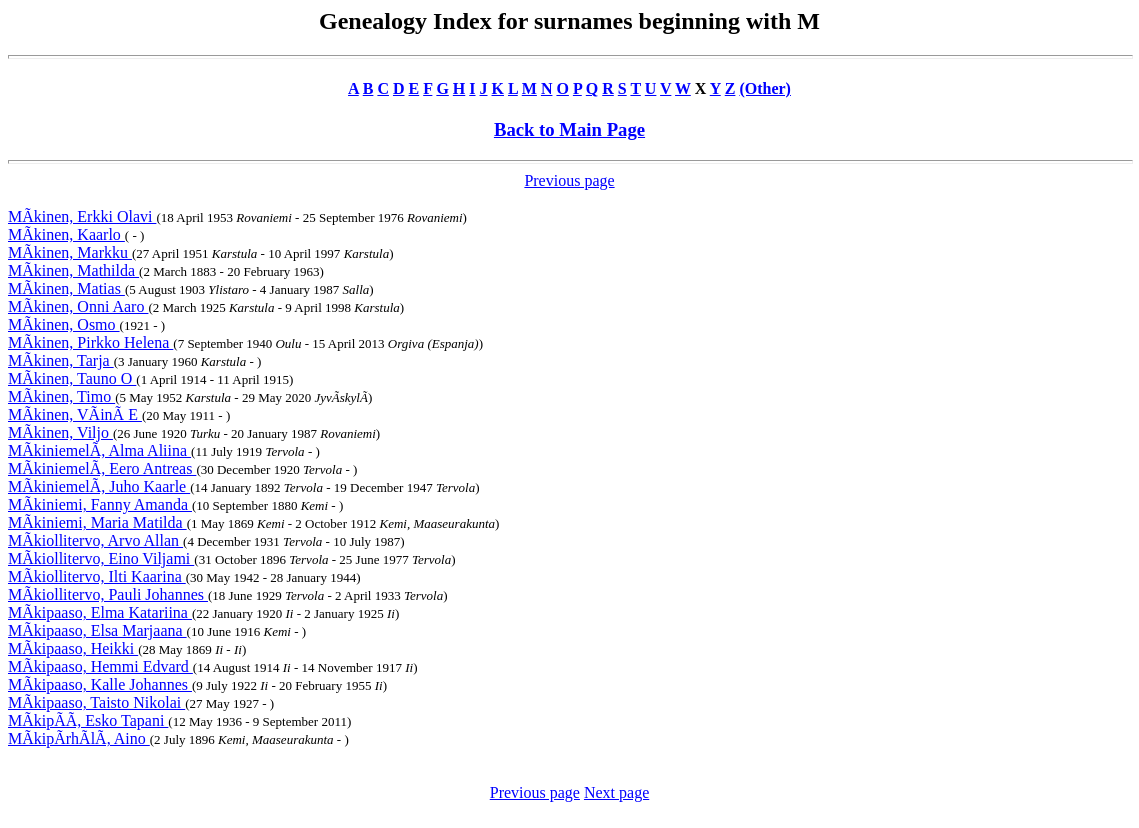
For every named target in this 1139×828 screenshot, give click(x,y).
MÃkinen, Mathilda (73, 270)
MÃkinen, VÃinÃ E (75, 414)
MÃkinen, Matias (66, 288)
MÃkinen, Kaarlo (66, 234)
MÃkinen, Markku (70, 252)
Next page (616, 792)
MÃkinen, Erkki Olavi (82, 216)
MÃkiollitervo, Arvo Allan (95, 540)
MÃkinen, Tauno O (72, 378)
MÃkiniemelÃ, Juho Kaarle (99, 486)
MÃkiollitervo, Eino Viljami (101, 558)
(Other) (765, 88)
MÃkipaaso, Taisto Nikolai (96, 702)
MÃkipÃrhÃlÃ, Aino (79, 738)
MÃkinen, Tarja (61, 360)
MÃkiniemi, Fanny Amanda (100, 504)
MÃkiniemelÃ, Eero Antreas (102, 468)
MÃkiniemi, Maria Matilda (97, 522)
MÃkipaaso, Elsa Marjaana (97, 630)
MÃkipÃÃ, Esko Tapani (88, 720)
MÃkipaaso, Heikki (73, 648)
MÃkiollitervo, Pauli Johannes (108, 594)
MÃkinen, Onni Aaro (78, 306)
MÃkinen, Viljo (60, 432)
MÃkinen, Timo (61, 396)
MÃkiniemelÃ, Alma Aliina (99, 450)
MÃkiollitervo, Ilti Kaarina (97, 576)
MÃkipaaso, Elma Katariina (100, 612)
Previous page (569, 180)
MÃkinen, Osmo (64, 324)
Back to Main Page (569, 129)
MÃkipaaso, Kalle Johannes (100, 684)
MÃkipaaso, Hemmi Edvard (100, 666)
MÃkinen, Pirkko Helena (90, 342)
